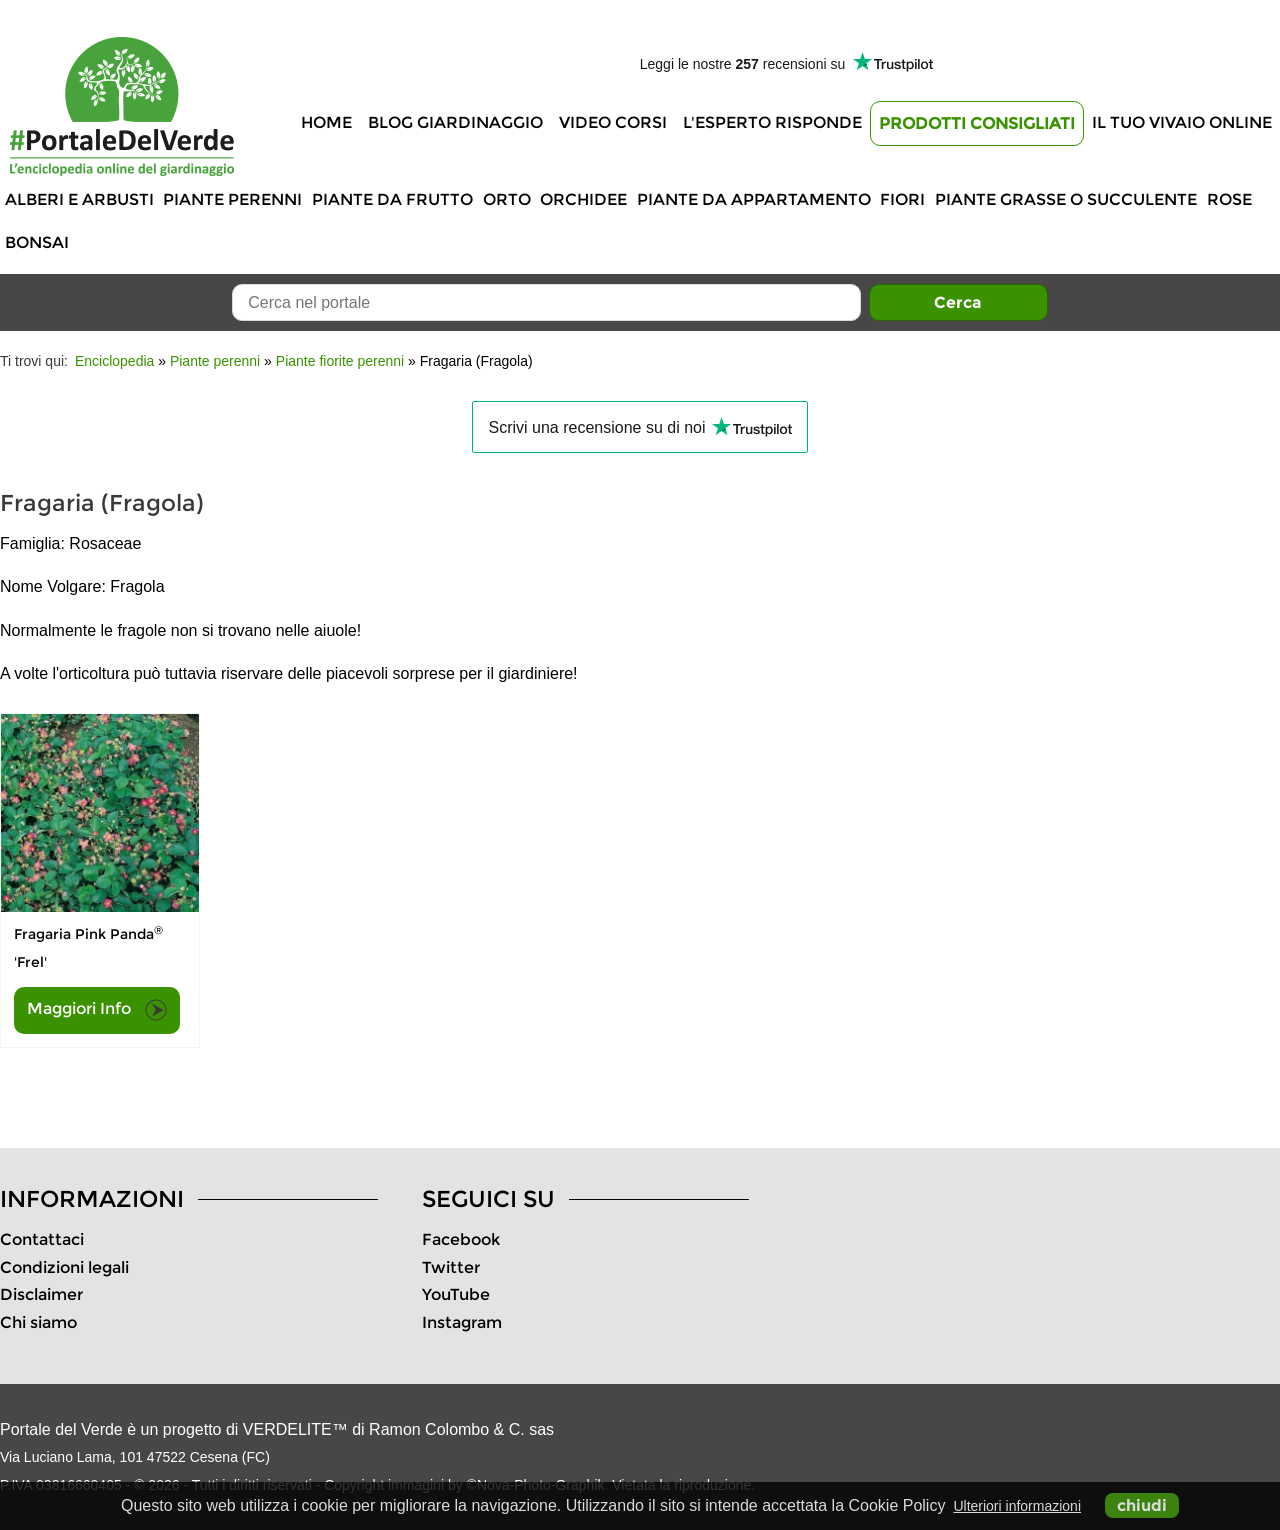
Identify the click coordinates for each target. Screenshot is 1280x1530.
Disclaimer (41, 1294)
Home (326, 122)
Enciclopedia (114, 361)
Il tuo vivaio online (1182, 122)
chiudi (1142, 1505)
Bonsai (37, 242)
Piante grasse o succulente (1066, 199)
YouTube (456, 1294)
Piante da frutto (392, 199)
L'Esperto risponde (772, 122)
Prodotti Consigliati (977, 123)
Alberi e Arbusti (79, 199)
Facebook (461, 1239)
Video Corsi (613, 122)
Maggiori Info (97, 1010)
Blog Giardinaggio (455, 122)
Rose (1229, 199)
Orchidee (583, 199)
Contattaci (42, 1239)
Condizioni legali (64, 1267)
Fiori (902, 199)
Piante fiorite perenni (340, 361)
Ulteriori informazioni (1017, 1506)
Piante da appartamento (754, 199)
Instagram (462, 1322)
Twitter (451, 1267)
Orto (507, 199)
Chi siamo (38, 1322)
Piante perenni (232, 199)
